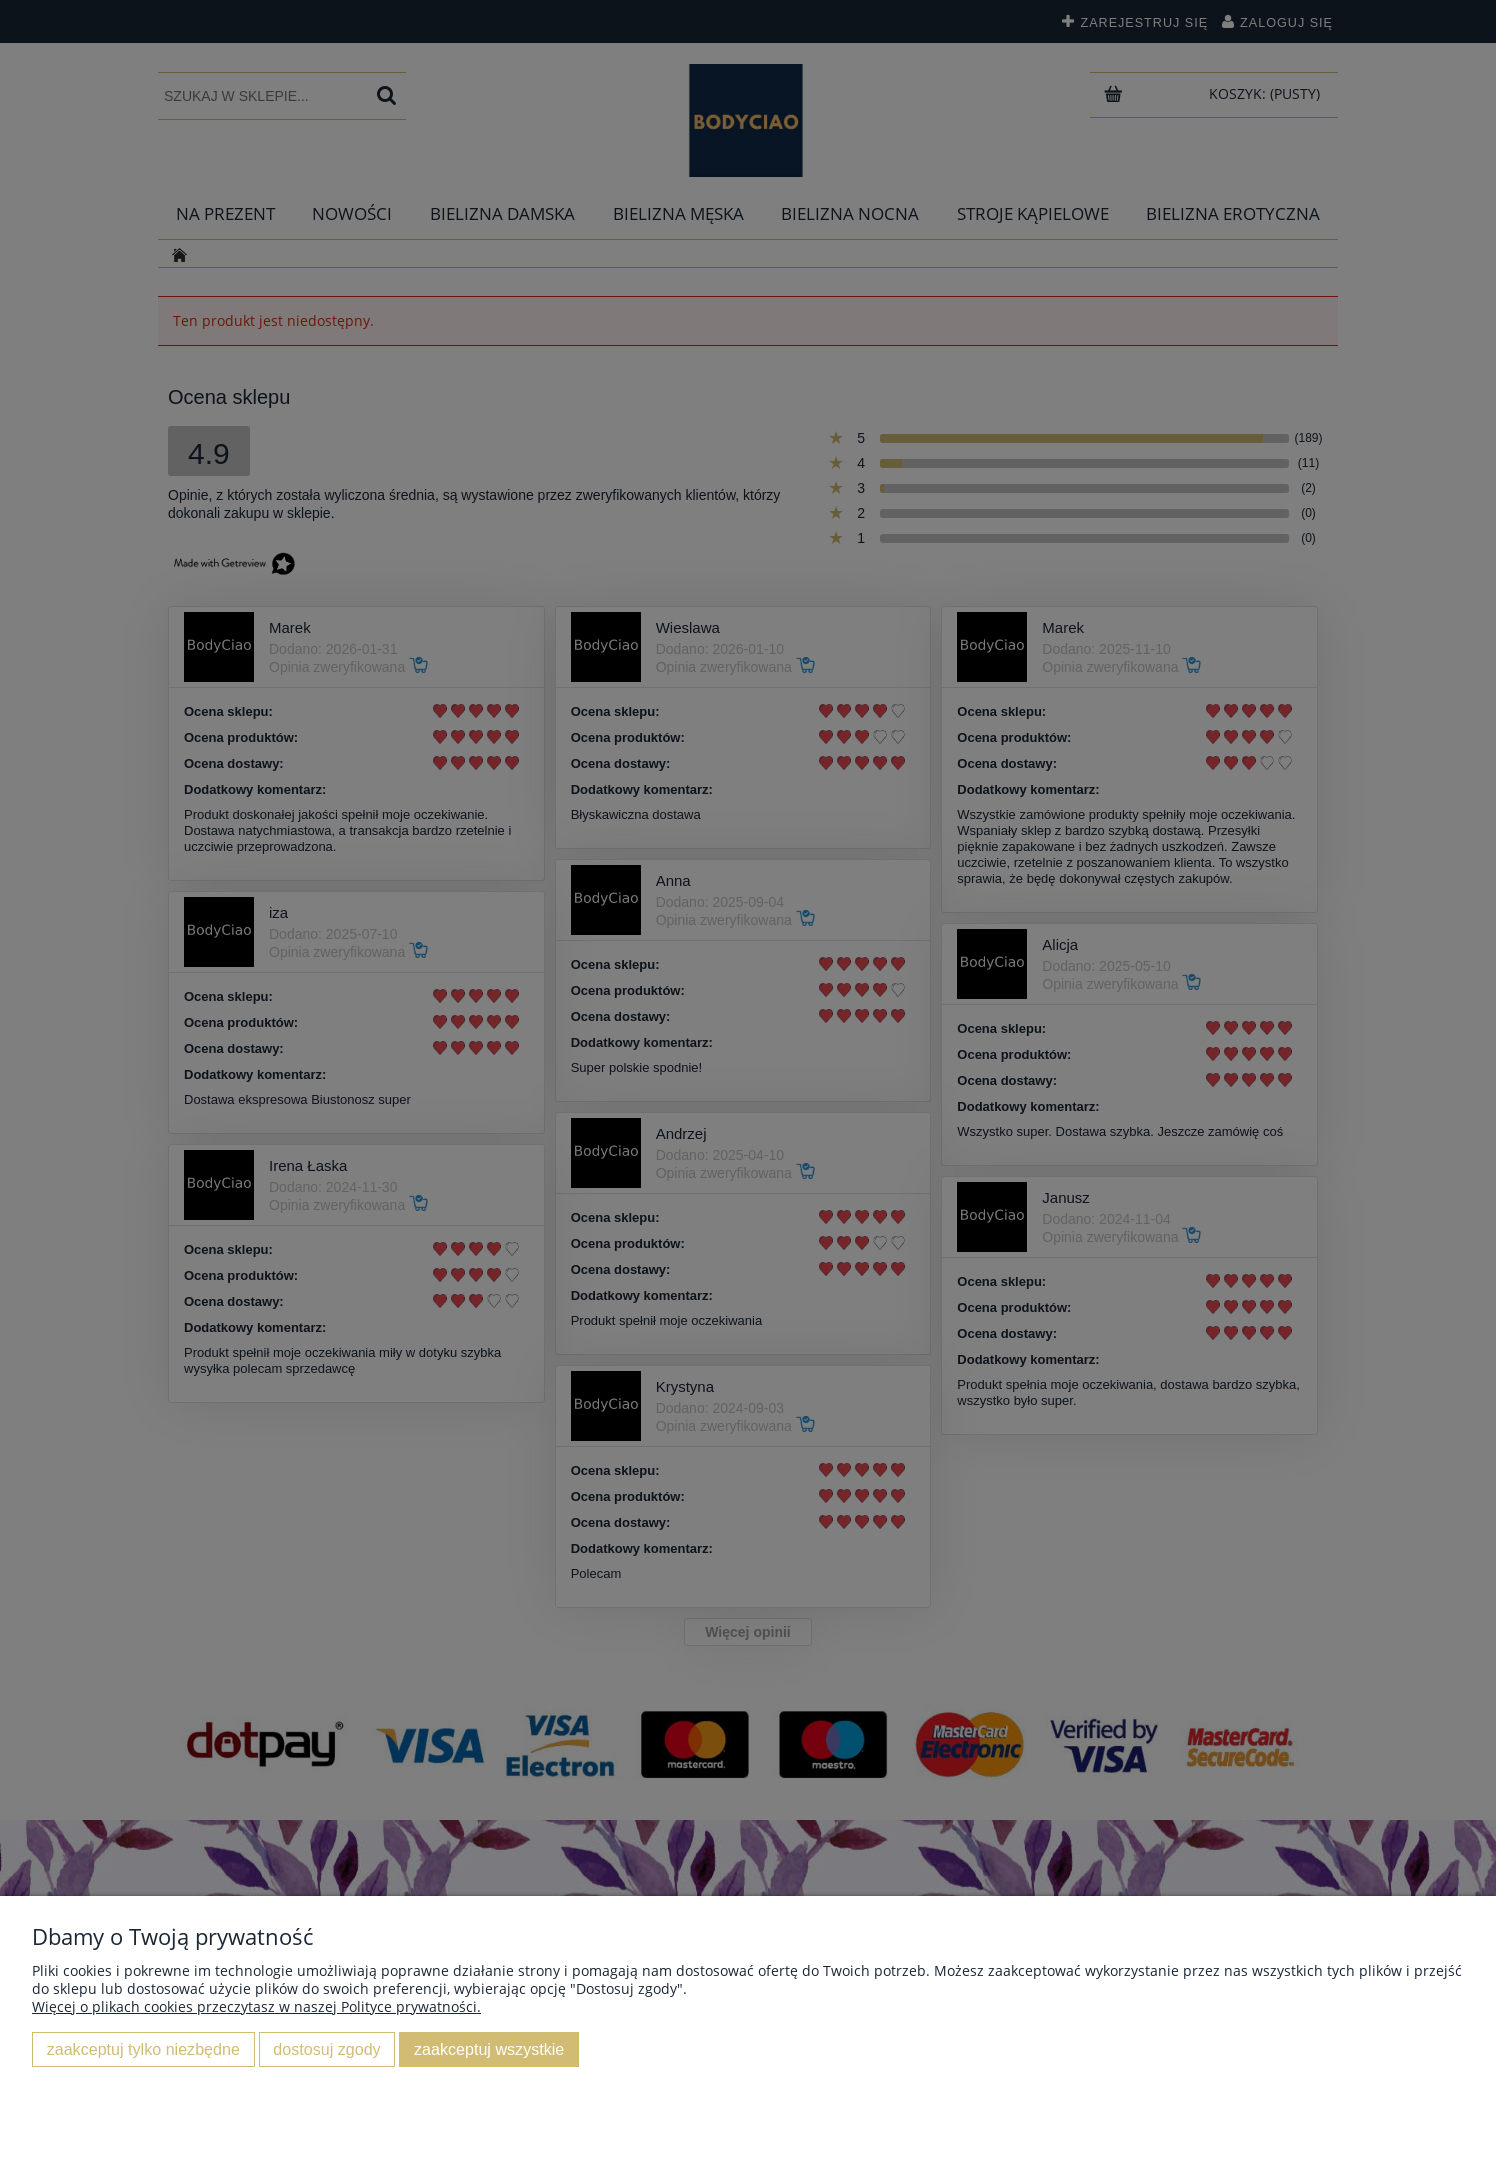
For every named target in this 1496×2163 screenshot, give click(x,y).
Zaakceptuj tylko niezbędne (143, 2049)
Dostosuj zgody (326, 2049)
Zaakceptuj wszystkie (489, 2049)
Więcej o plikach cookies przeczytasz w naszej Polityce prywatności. (256, 2006)
